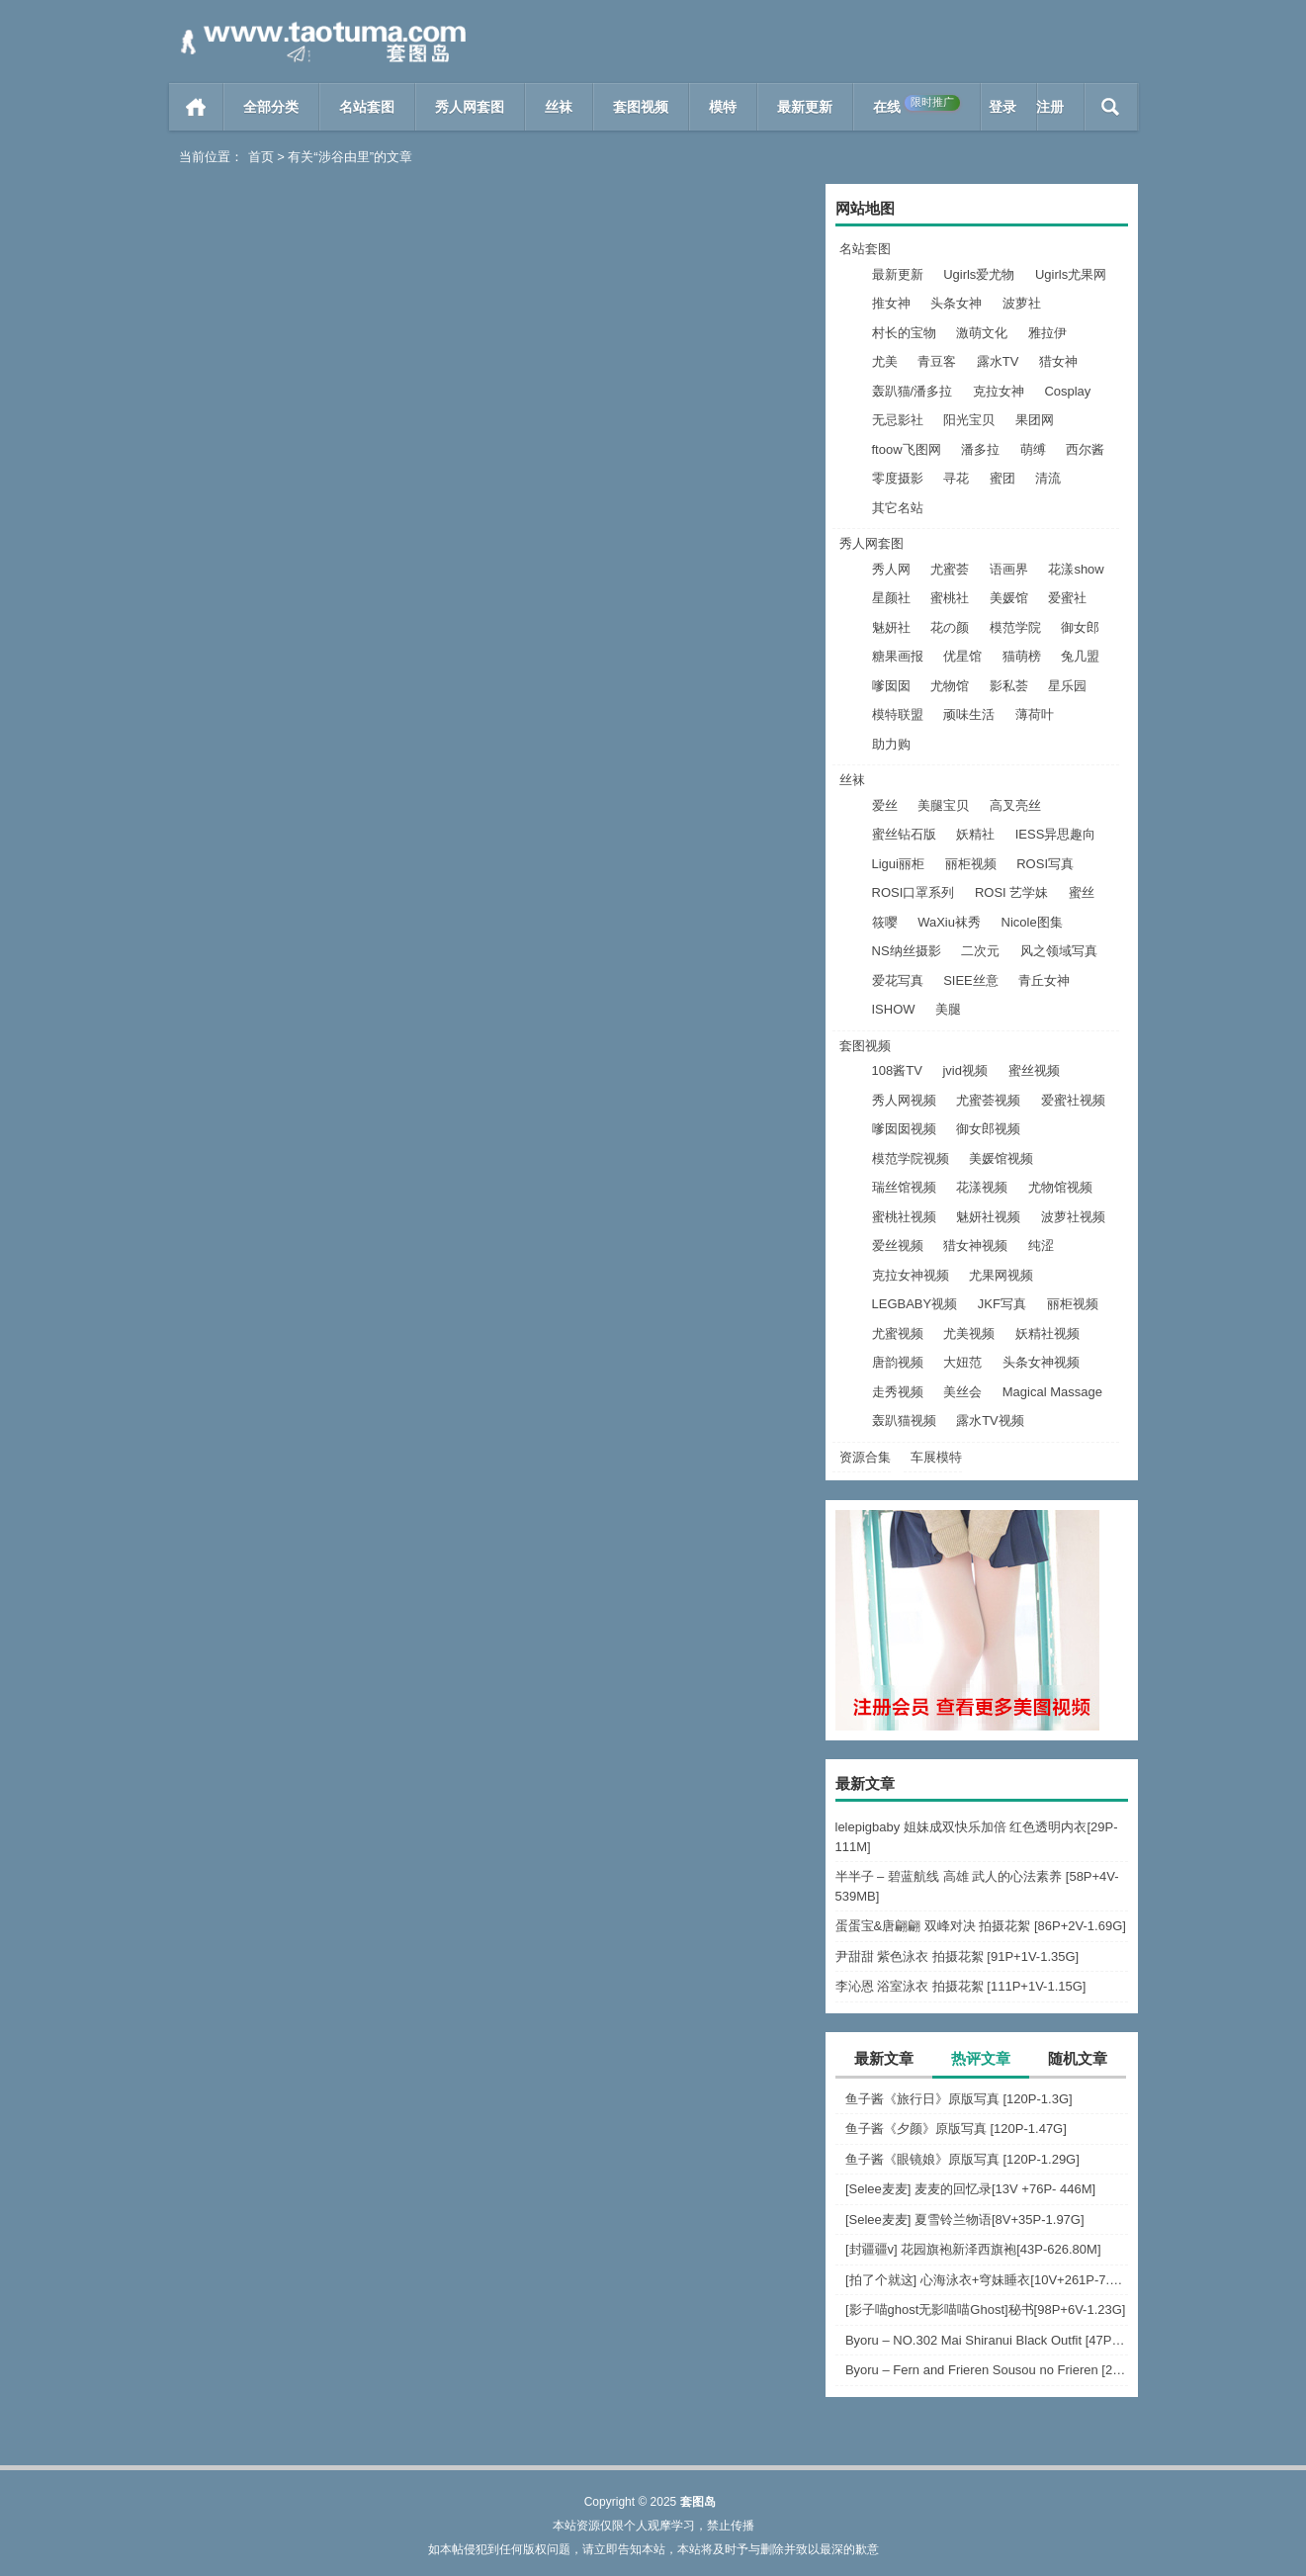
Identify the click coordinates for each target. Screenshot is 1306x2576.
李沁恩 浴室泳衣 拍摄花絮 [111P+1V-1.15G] (961, 1986)
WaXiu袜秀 (949, 922)
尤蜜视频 (897, 1333)
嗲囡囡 (891, 685)
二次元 (980, 950)
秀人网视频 (904, 1100)
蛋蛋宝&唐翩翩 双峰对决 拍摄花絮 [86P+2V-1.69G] (980, 1925)
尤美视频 (969, 1333)
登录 (1002, 107)
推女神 (891, 303)
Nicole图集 (1032, 922)
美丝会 (962, 1391)
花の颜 (949, 627)
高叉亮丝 (1015, 805)
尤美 (885, 361)
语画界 (1009, 569)
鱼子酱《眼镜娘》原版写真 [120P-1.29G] (962, 2159)
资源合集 (865, 1457)
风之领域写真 (1058, 950)
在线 (916, 105)
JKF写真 (1002, 1303)
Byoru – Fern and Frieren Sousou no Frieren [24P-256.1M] (986, 2369)
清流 (1048, 478)
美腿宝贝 (943, 805)
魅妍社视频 (988, 1216)
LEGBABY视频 (915, 1303)
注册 (1050, 107)
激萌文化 (981, 332)
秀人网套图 (469, 107)
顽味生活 (969, 714)
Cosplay (1067, 391)
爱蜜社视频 (1073, 1100)
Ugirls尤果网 (1070, 274)
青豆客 (936, 361)
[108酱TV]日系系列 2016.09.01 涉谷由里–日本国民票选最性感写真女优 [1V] (325, 907)
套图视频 (640, 107)
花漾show (1075, 569)
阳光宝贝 (969, 419)
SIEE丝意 (971, 980)
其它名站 (897, 507)
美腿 (948, 1009)
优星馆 (962, 656)
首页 (196, 107)
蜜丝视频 (1034, 1070)
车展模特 (936, 1457)
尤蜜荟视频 (988, 1100)
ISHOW (893, 1009)
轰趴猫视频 (904, 1420)
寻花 (956, 478)
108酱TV (897, 1070)
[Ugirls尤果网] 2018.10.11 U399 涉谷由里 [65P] (325, 506)
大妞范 (962, 1362)
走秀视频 (897, 1391)
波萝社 (1021, 303)
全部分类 (271, 107)
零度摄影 (897, 478)
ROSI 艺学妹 (1011, 892)
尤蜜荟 (949, 569)
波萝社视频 (1073, 1216)
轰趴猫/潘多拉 (912, 391)
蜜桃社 (949, 597)
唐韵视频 (897, 1362)
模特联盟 (897, 714)
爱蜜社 (1067, 597)
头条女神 (956, 303)
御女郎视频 (988, 1128)
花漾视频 (981, 1187)
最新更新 (804, 107)
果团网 (1034, 419)
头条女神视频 (1041, 1362)
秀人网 (891, 569)
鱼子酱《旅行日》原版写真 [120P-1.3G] (959, 2098)
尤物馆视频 (1060, 1187)
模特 (723, 107)
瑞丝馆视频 (904, 1187)
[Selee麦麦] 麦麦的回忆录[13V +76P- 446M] (970, 2188)
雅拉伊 (1047, 332)
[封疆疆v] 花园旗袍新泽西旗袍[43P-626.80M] (973, 2249)
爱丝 (885, 805)
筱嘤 (885, 922)
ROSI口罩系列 (913, 892)
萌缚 (1033, 449)
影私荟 (1009, 685)
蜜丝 (1081, 892)
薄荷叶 (1034, 714)
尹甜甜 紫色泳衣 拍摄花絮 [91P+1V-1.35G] (957, 1956)
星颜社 (891, 597)
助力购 (891, 744)
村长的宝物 (904, 332)
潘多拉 (980, 449)
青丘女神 (1044, 980)
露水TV (998, 361)
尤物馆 (949, 685)
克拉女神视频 (910, 1275)
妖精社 (975, 834)
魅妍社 (891, 627)
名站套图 (366, 107)
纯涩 (1041, 1245)
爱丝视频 (897, 1245)
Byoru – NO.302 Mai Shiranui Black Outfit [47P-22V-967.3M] (986, 2340)
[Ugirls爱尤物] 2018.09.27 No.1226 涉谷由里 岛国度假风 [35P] (653, 506)
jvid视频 (965, 1070)
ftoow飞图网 (906, 449)
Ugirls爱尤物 (978, 274)
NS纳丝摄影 (906, 950)
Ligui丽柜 (898, 863)
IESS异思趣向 (1055, 834)
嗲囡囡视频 (904, 1128)
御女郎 (1080, 627)
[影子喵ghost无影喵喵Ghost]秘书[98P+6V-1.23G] (985, 2309)
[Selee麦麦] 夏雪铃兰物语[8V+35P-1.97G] (965, 2219)
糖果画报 (897, 656)
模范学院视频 (910, 1158)
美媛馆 (1009, 597)
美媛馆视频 (1001, 1158)
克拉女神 (998, 391)
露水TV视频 (990, 1420)
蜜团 (1002, 478)
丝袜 (558, 107)
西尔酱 (1085, 449)
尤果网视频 (1001, 1275)
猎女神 (1058, 361)
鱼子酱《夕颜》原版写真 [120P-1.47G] (956, 2128)
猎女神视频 (975, 1245)
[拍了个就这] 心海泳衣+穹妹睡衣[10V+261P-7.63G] (986, 2279)
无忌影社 (897, 419)
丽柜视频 (971, 863)
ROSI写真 (1045, 863)
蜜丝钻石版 (904, 834)
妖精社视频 (1047, 1333)
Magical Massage (1052, 1391)
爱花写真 (897, 980)
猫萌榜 (1021, 656)
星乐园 (1067, 685)
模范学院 (1015, 627)
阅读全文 (401, 547)
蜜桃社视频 (904, 1216)
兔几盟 (1080, 656)
